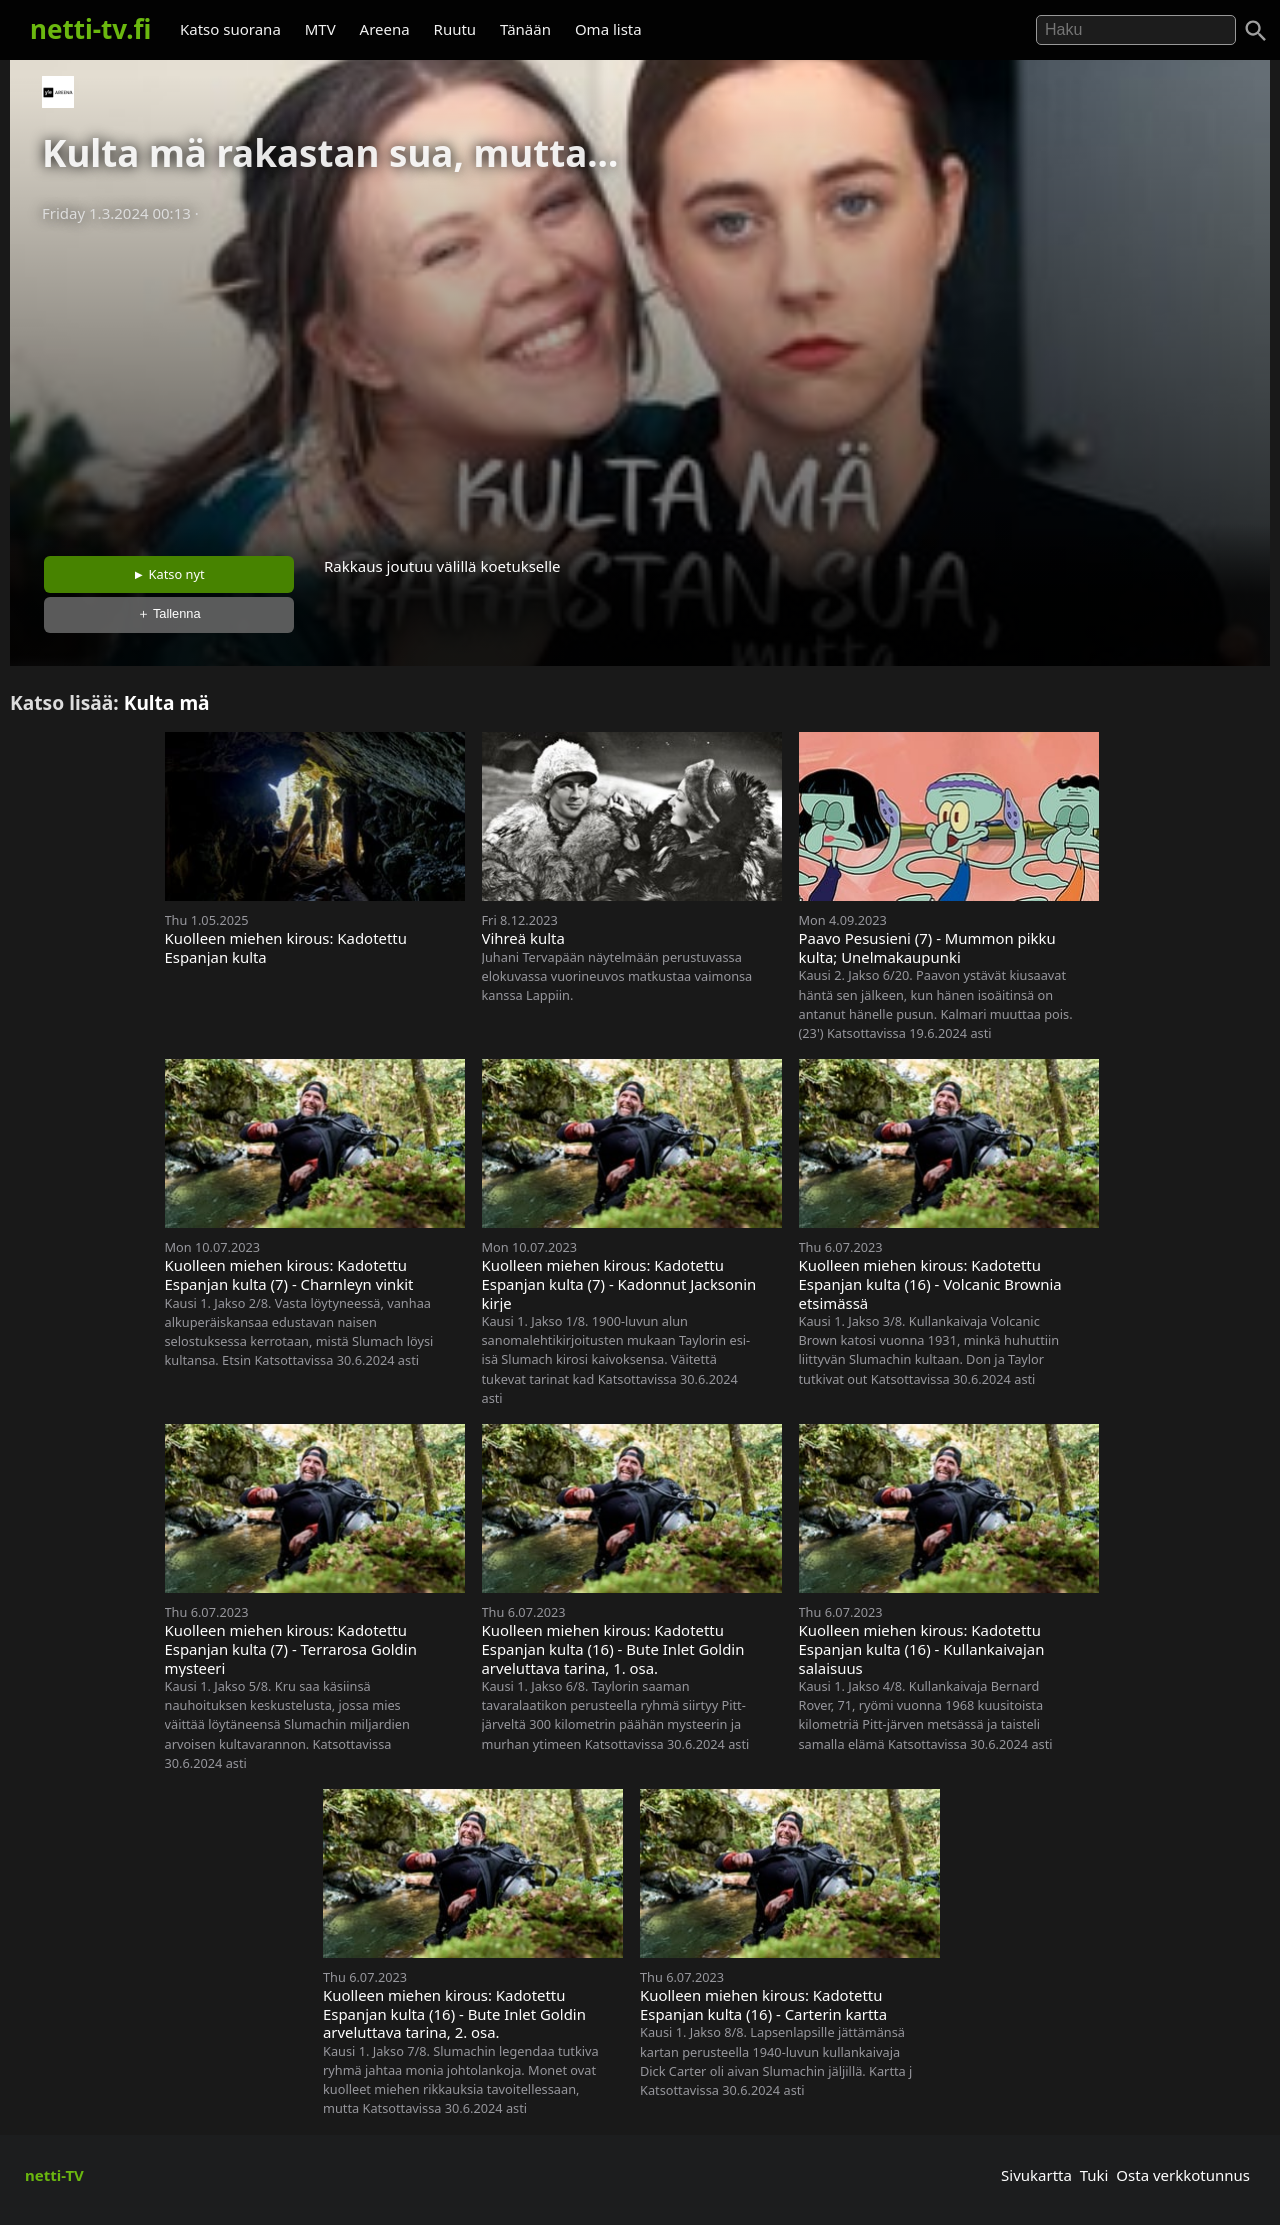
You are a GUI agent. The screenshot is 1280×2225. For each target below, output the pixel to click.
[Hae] (1136, 30)
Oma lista (608, 29)
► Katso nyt (169, 574)
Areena (385, 29)
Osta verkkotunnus (1183, 2175)
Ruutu (455, 29)
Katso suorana (230, 29)
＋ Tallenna (169, 613)
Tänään (525, 29)
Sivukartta (1036, 2175)
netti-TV (54, 2175)
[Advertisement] (640, 383)
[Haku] (1256, 31)
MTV (320, 29)
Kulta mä (167, 702)
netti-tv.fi (90, 29)
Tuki (1094, 2175)
